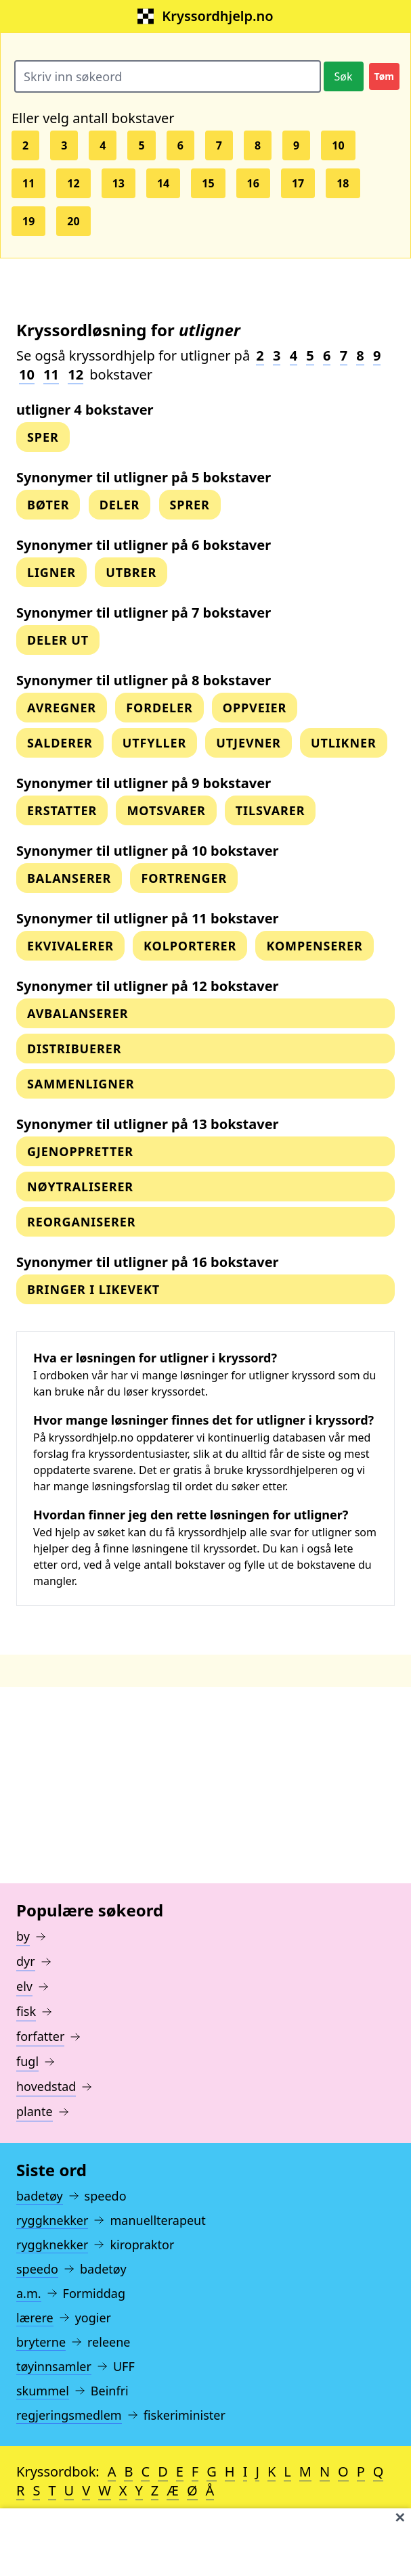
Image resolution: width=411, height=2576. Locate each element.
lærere (34, 2317)
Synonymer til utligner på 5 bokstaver (143, 477)
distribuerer (74, 1048)
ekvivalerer (70, 946)
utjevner (248, 743)
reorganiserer (81, 1222)
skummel (42, 2391)
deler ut (58, 640)
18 (343, 183)
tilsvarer (270, 810)
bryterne (41, 2342)
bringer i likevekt (93, 1289)
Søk (343, 76)
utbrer (131, 572)
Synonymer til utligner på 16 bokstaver (147, 1262)
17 (298, 183)
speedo (37, 2269)
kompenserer (314, 946)
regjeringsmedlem (69, 2415)
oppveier (254, 707)
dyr (25, 1961)
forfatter (40, 2036)
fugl (27, 2061)
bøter (48, 505)
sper (43, 437)
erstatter (62, 810)
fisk (26, 2011)
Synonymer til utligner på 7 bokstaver (143, 612)
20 (73, 221)
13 (118, 183)
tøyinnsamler (53, 2366)
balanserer (69, 878)
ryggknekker (52, 2220)
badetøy (39, 2196)
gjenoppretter (80, 1151)
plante (34, 2111)
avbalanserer (78, 1013)
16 (253, 183)
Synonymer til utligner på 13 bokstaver (147, 1124)
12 (73, 183)
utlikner (343, 743)
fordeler (159, 707)
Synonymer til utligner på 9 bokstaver (143, 783)
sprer (190, 505)
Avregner (61, 707)
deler (120, 505)
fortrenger (184, 878)
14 (163, 183)
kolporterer (190, 946)
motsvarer (166, 810)
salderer (60, 743)
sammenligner (80, 1084)
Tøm (384, 76)
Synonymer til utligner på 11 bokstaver (147, 918)
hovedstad (46, 2086)
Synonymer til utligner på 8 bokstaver (143, 680)
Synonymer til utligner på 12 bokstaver (147, 986)
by (23, 1936)
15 (208, 183)
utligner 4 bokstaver (85, 409)
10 (338, 145)
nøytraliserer (80, 1186)
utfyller (154, 743)
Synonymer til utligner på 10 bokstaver (147, 851)
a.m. (28, 2293)
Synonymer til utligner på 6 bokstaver (143, 545)
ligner (51, 572)
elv (24, 1986)
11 (28, 183)
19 (28, 221)
